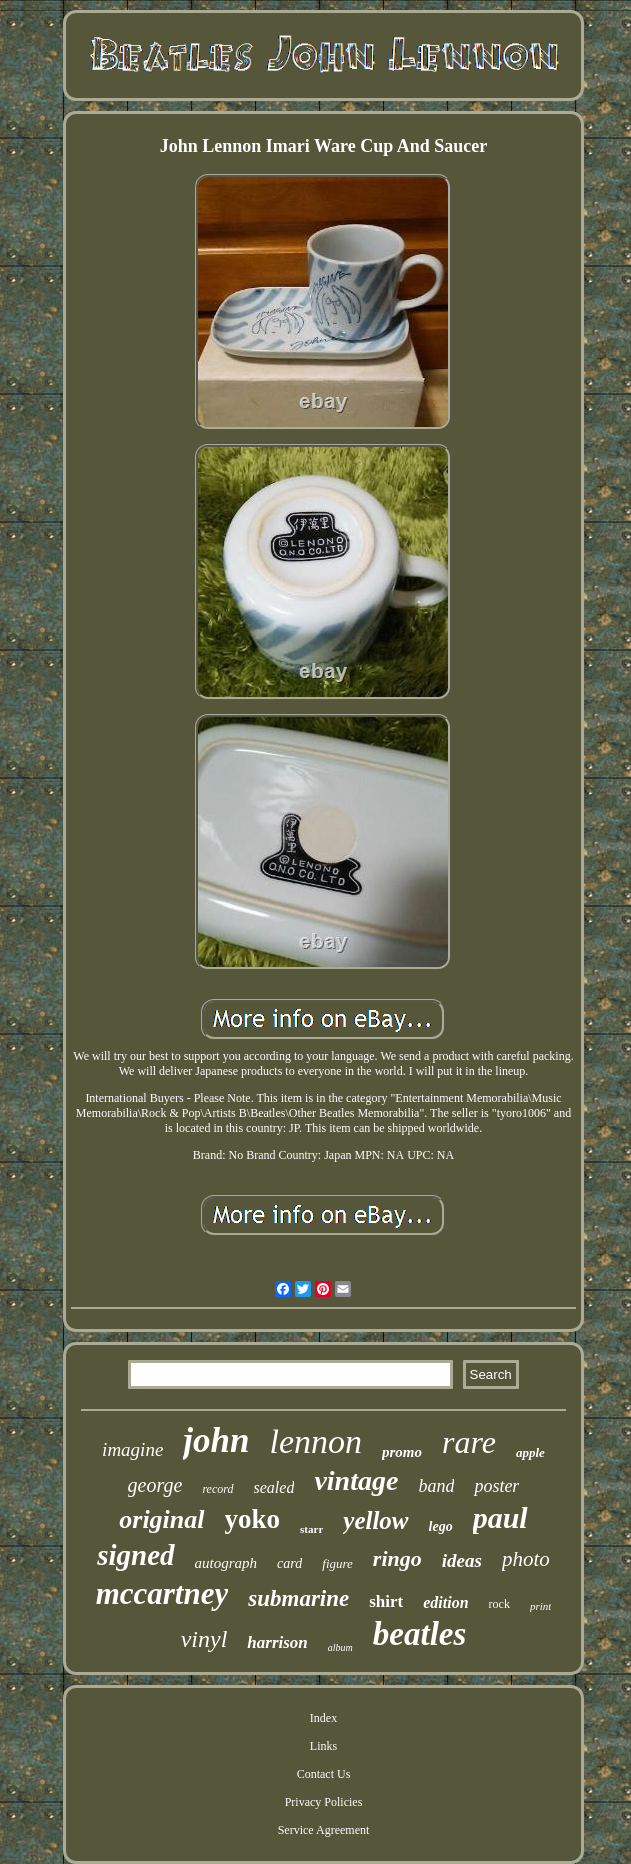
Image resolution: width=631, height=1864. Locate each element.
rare (469, 1442)
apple (530, 1452)
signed (135, 1555)
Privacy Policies (324, 1802)
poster (496, 1486)
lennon (315, 1441)
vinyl (204, 1639)
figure (337, 1563)
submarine (298, 1598)
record (217, 1489)
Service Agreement (324, 1830)
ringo (397, 1558)
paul (500, 1517)
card (289, 1563)
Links (323, 1746)
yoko (253, 1519)
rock (499, 1604)
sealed (274, 1487)
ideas (462, 1560)
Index (323, 1718)
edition (445, 1602)
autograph (226, 1563)
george (155, 1485)
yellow (375, 1520)
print (540, 1606)
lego (441, 1526)
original (161, 1519)
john (216, 1440)
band (436, 1486)
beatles (419, 1634)
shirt (386, 1601)
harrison (277, 1642)
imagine (132, 1449)
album (340, 1647)
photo (526, 1559)
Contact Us (324, 1774)
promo (402, 1452)
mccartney (162, 1593)
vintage (356, 1480)
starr (311, 1529)
